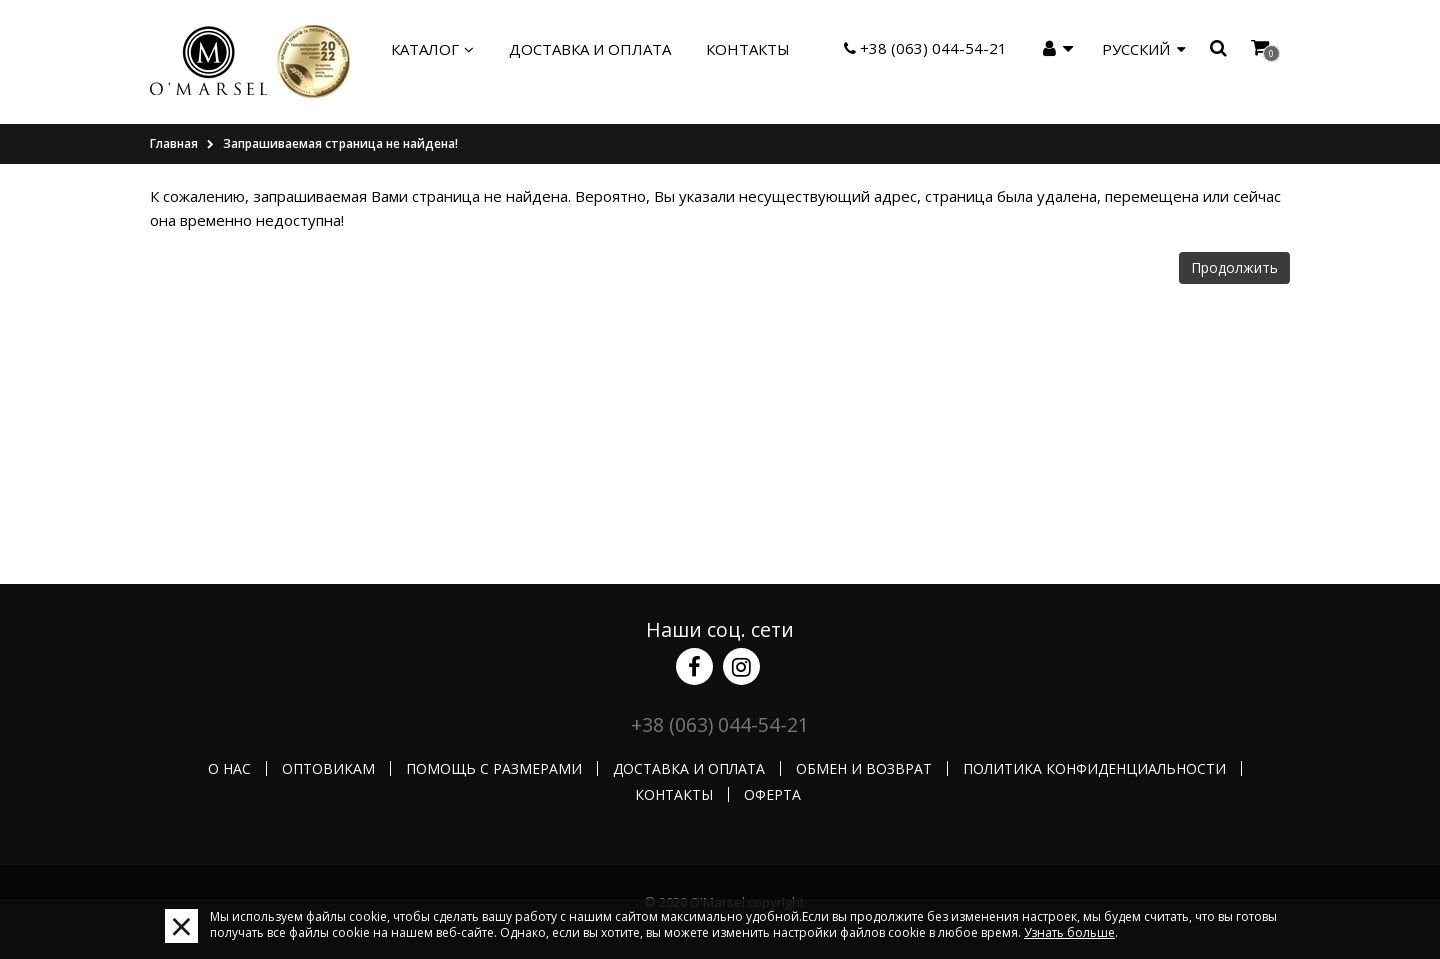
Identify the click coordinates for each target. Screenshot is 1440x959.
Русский (1144, 49)
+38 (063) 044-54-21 (925, 48)
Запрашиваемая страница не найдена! (340, 143)
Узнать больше (1069, 932)
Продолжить (1234, 267)
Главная (174, 143)
